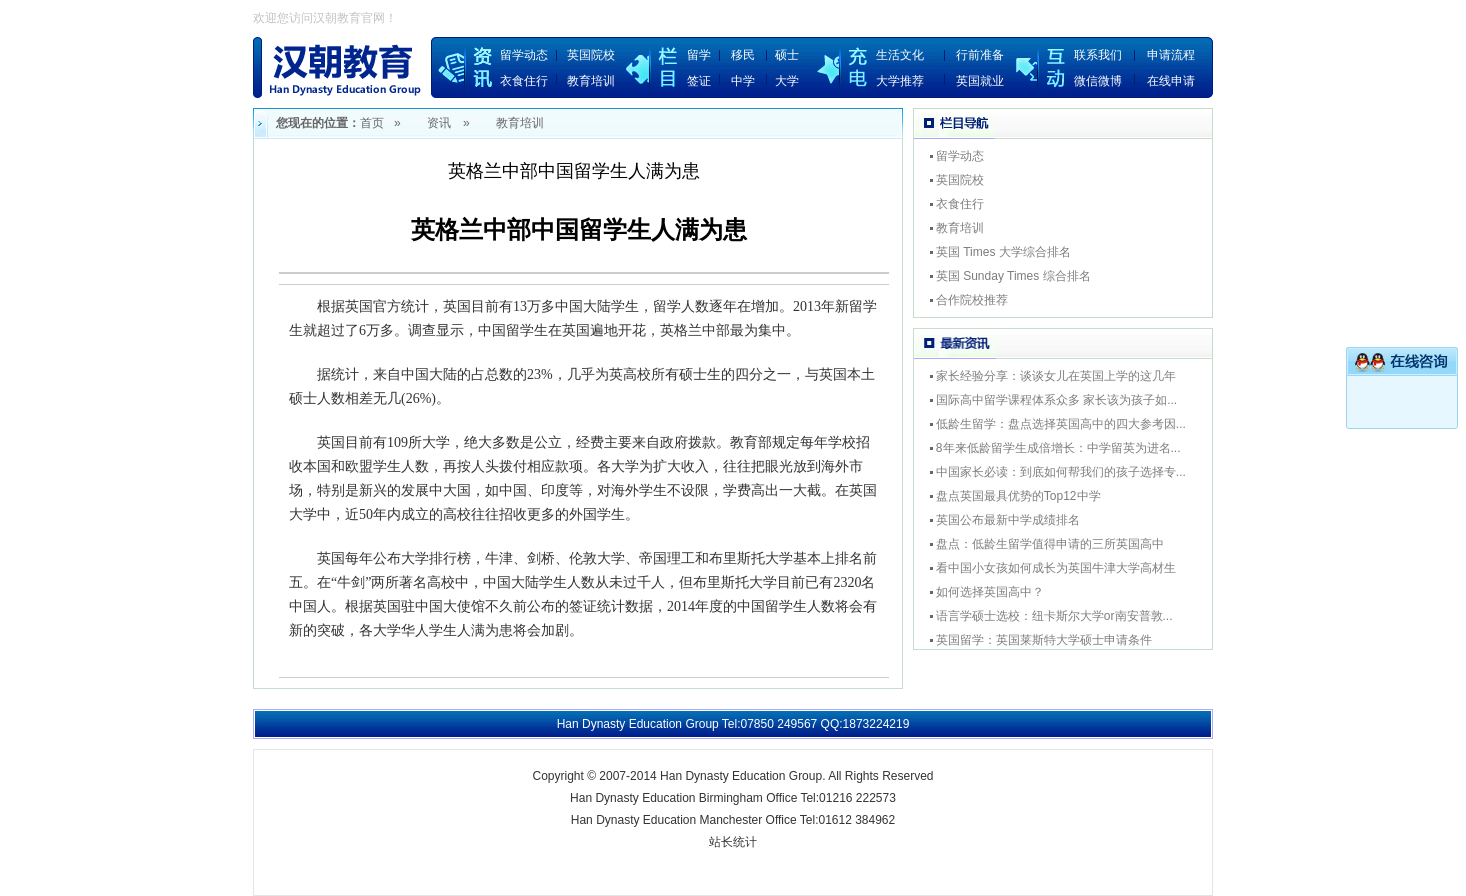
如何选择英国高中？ (990, 592)
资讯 (439, 123)
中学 (743, 81)
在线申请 (1171, 81)
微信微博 (1098, 81)
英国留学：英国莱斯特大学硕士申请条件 (1044, 640)
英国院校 (591, 55)
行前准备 (980, 55)
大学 (787, 81)
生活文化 (900, 55)
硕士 (787, 55)
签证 (699, 81)
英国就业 (980, 81)
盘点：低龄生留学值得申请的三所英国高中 (1050, 544)
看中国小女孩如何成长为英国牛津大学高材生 (1056, 568)
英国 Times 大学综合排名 (1003, 252)
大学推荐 (900, 81)
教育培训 (591, 81)
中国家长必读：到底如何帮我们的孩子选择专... (1061, 472)
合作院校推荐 (972, 300)
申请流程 (1171, 55)
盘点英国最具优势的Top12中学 (1018, 496)
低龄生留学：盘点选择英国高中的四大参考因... (1061, 424)
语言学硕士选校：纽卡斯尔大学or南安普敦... (1054, 616)
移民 (743, 55)
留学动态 (524, 55)
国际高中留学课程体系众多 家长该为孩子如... (1056, 400)
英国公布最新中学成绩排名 (1008, 520)
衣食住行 (524, 81)
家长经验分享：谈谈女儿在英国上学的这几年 (1056, 376)
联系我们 (1098, 55)
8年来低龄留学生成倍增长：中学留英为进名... (1058, 448)
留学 (699, 55)
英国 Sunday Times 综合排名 (1013, 276)
